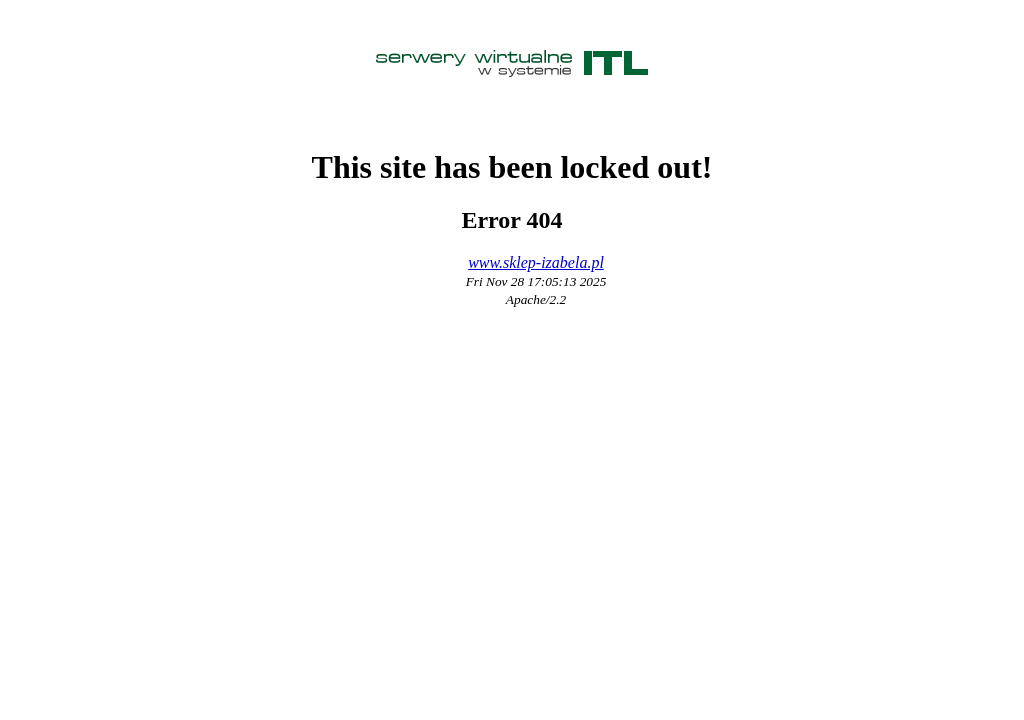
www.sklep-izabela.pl (536, 262)
